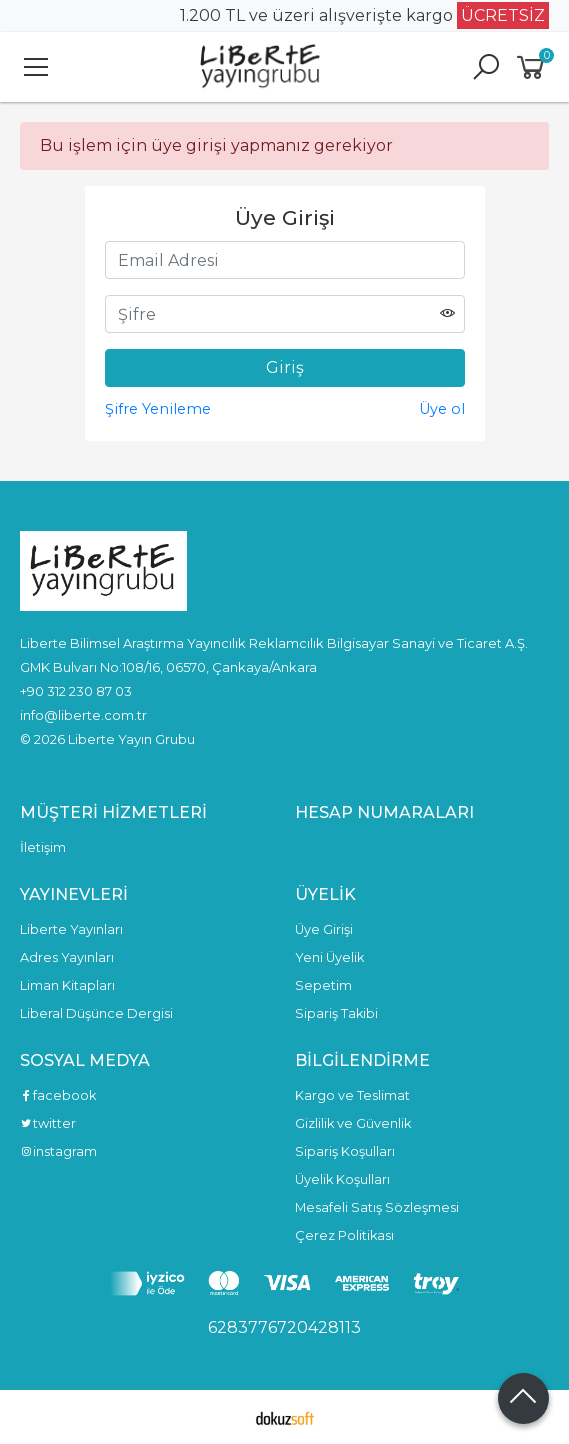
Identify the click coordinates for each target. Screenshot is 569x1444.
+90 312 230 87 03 (76, 691)
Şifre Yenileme (158, 409)
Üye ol (442, 409)
